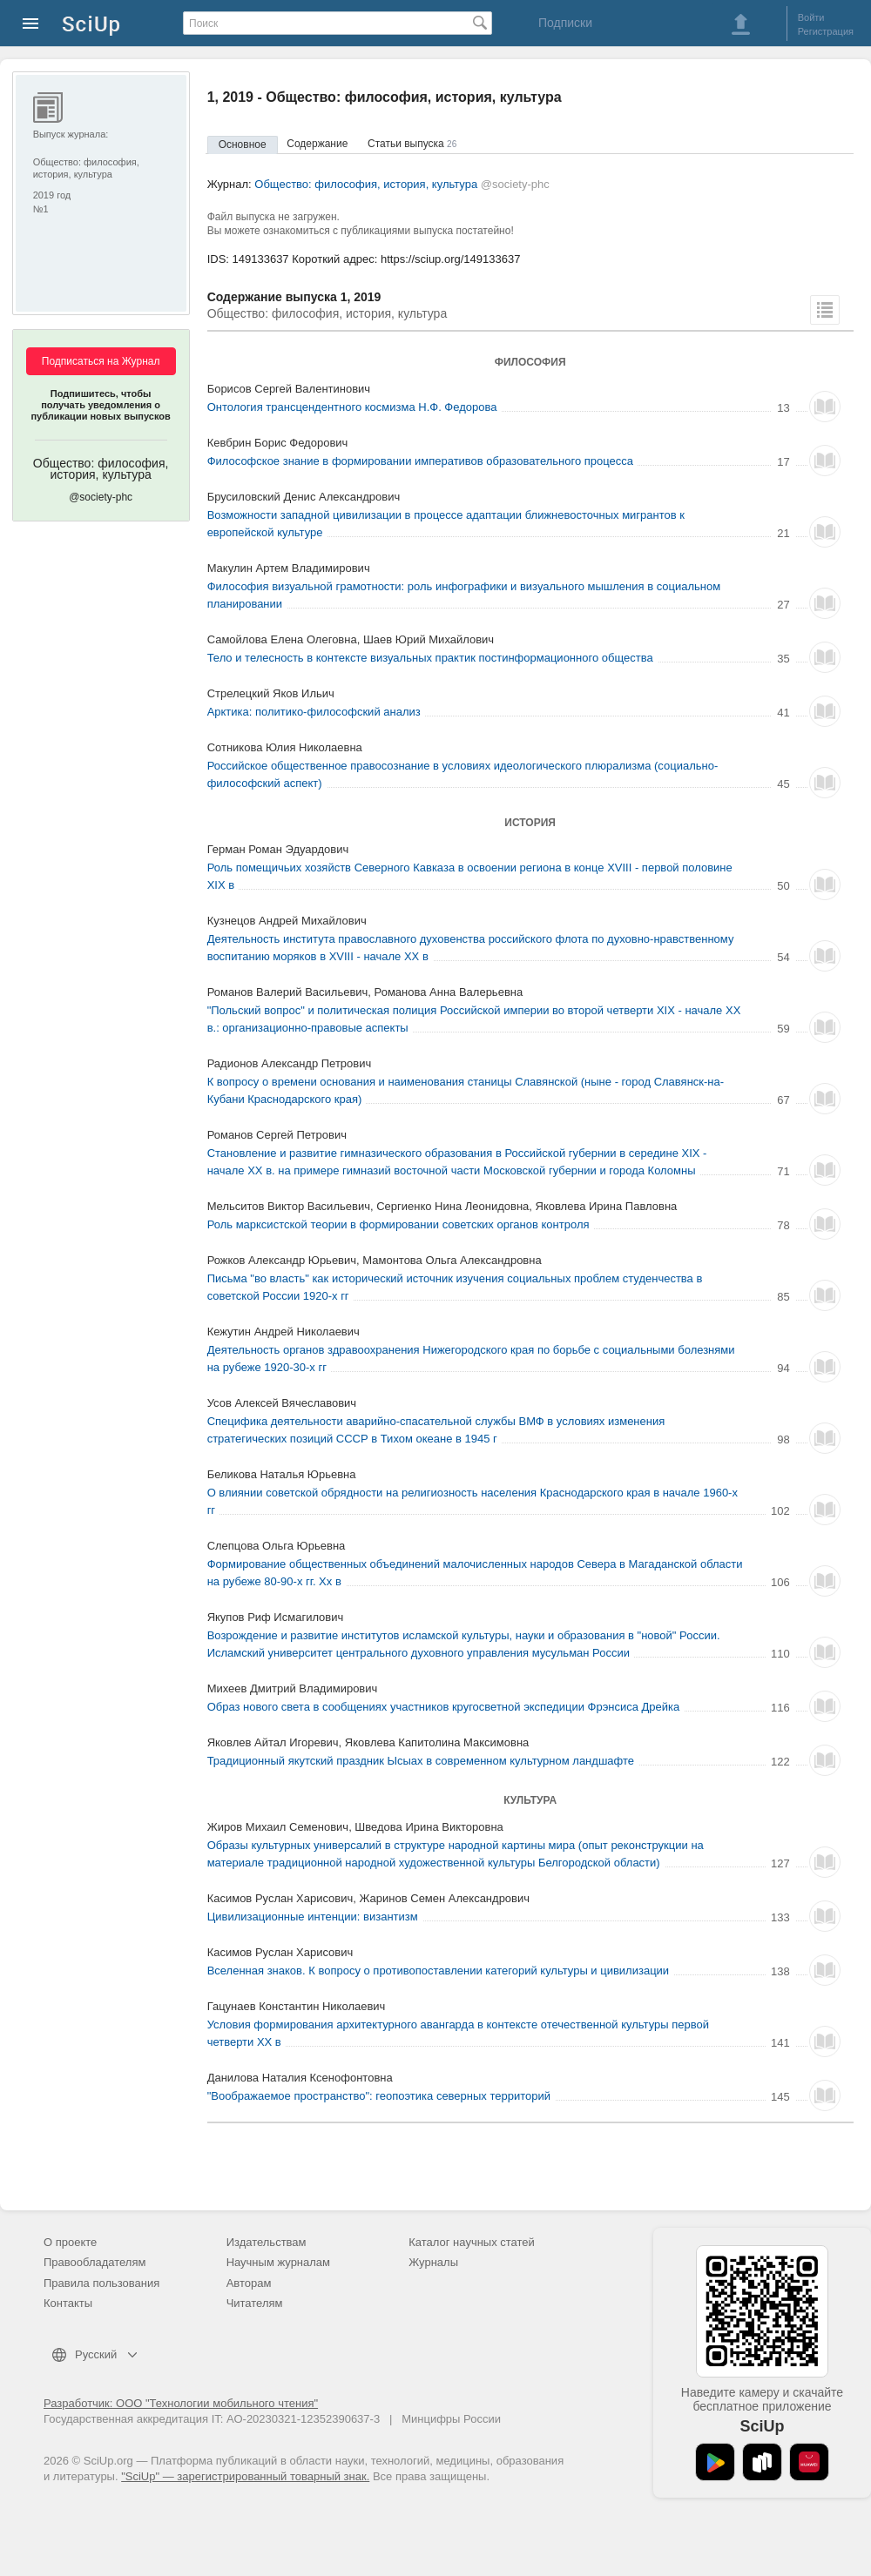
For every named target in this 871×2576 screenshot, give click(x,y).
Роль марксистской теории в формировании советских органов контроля (398, 1224)
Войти (811, 17)
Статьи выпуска (412, 144)
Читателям (254, 2303)
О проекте (70, 2242)
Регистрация (826, 31)
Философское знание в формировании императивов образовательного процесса (420, 460)
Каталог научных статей (471, 2242)
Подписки (565, 23)
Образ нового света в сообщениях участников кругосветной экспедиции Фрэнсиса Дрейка (443, 1706)
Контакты (68, 2303)
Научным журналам (278, 2262)
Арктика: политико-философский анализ (314, 711)
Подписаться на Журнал (101, 361)
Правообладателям (94, 2262)
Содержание (317, 144)
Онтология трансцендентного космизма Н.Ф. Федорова (352, 407)
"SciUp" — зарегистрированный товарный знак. (245, 2476)
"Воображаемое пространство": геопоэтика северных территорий (378, 2095)
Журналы (433, 2262)
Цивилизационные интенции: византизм (312, 1916)
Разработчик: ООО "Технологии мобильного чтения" (181, 2403)
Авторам (249, 2283)
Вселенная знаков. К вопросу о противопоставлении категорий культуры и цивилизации (438, 1970)
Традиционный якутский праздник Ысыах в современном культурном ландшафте (420, 1760)
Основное (243, 144)
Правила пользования (101, 2283)
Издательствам (266, 2242)
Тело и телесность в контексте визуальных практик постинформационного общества (430, 657)
